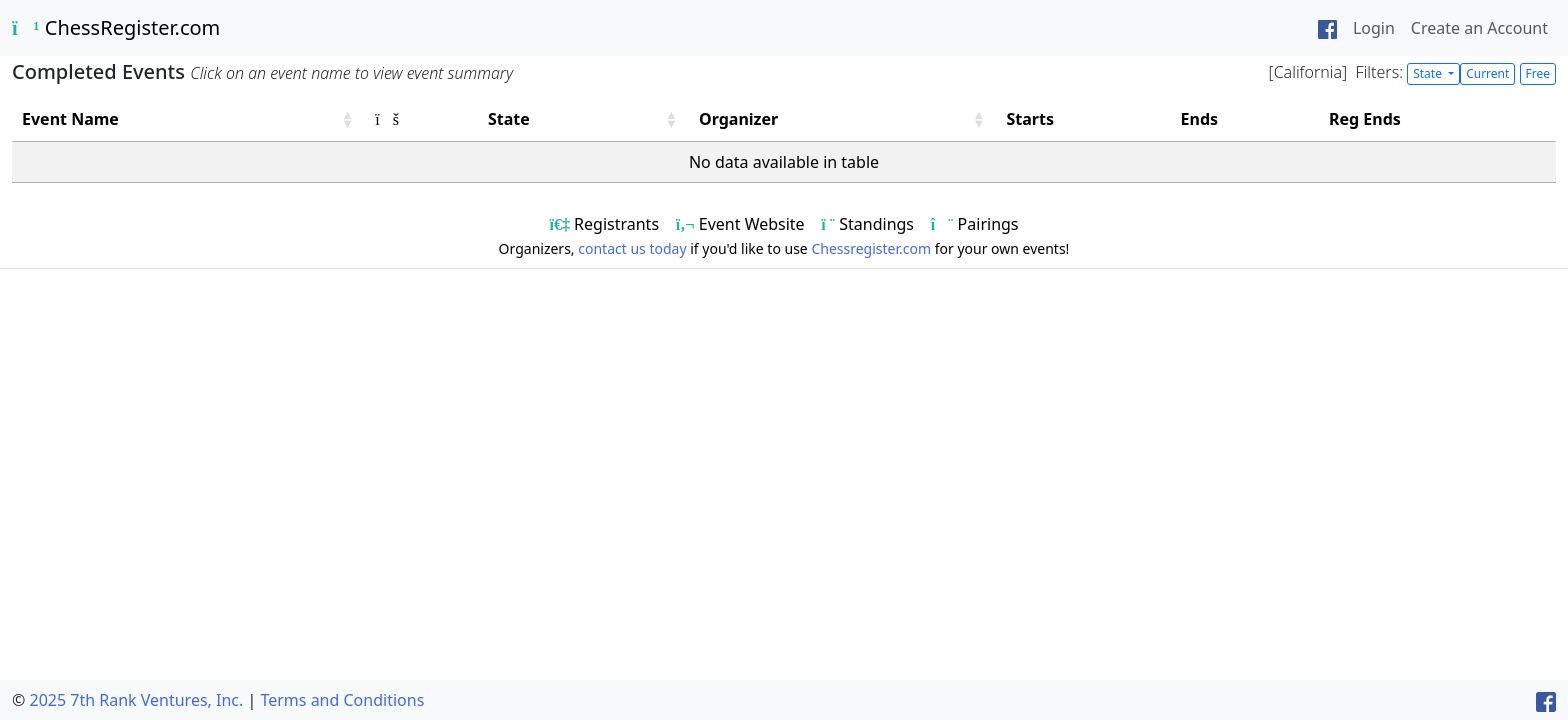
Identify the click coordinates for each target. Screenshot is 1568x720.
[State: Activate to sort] (583, 119)
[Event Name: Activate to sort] (188, 119)
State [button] (509, 119)
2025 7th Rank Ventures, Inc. (136, 700)
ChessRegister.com (116, 27)
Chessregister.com (871, 248)
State (1429, 73)
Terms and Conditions (342, 700)
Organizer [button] (738, 119)
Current (1487, 73)
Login (1374, 28)
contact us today (632, 248)
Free (1538, 73)
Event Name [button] (70, 119)
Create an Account (1479, 28)
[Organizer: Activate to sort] (842, 119)
